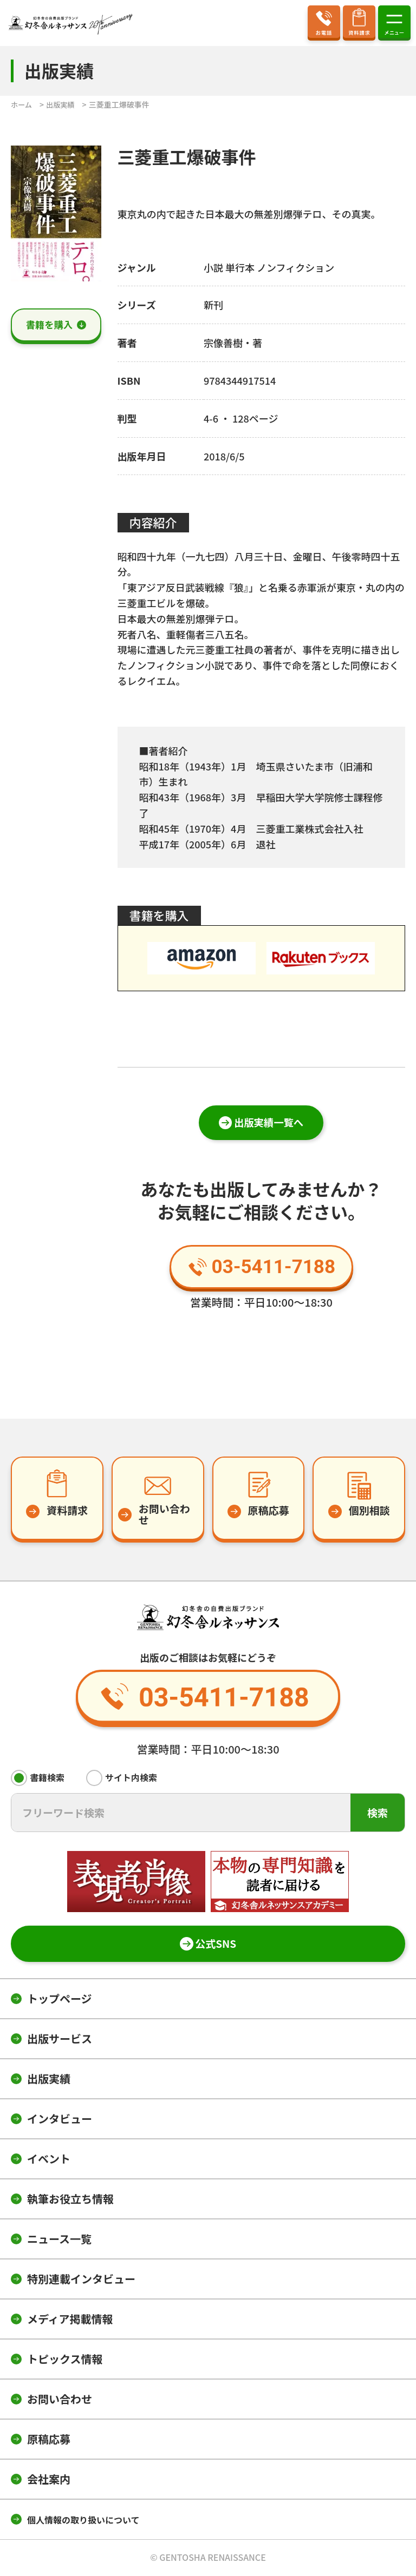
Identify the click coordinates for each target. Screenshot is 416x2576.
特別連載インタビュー (81, 2280)
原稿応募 (48, 2440)
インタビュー (59, 2119)
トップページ (59, 1999)
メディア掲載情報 (70, 2320)
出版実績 (48, 2079)
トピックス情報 (64, 2360)
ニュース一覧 (59, 2240)
